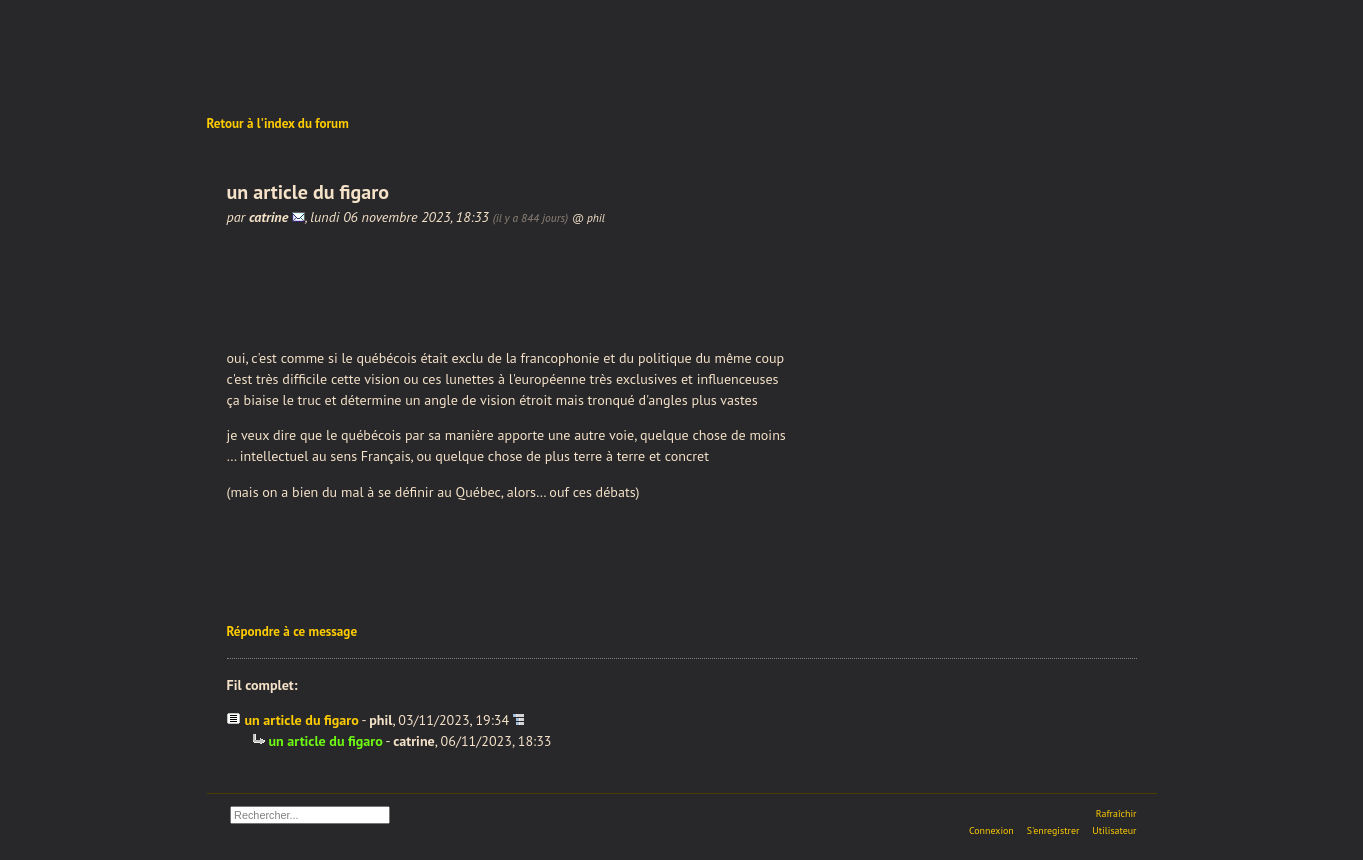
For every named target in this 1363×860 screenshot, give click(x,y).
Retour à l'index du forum (278, 123)
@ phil (588, 217)
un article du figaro (302, 720)
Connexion (991, 830)
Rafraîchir (1116, 813)
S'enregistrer (1053, 830)
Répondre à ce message (292, 631)
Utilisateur (1114, 830)
